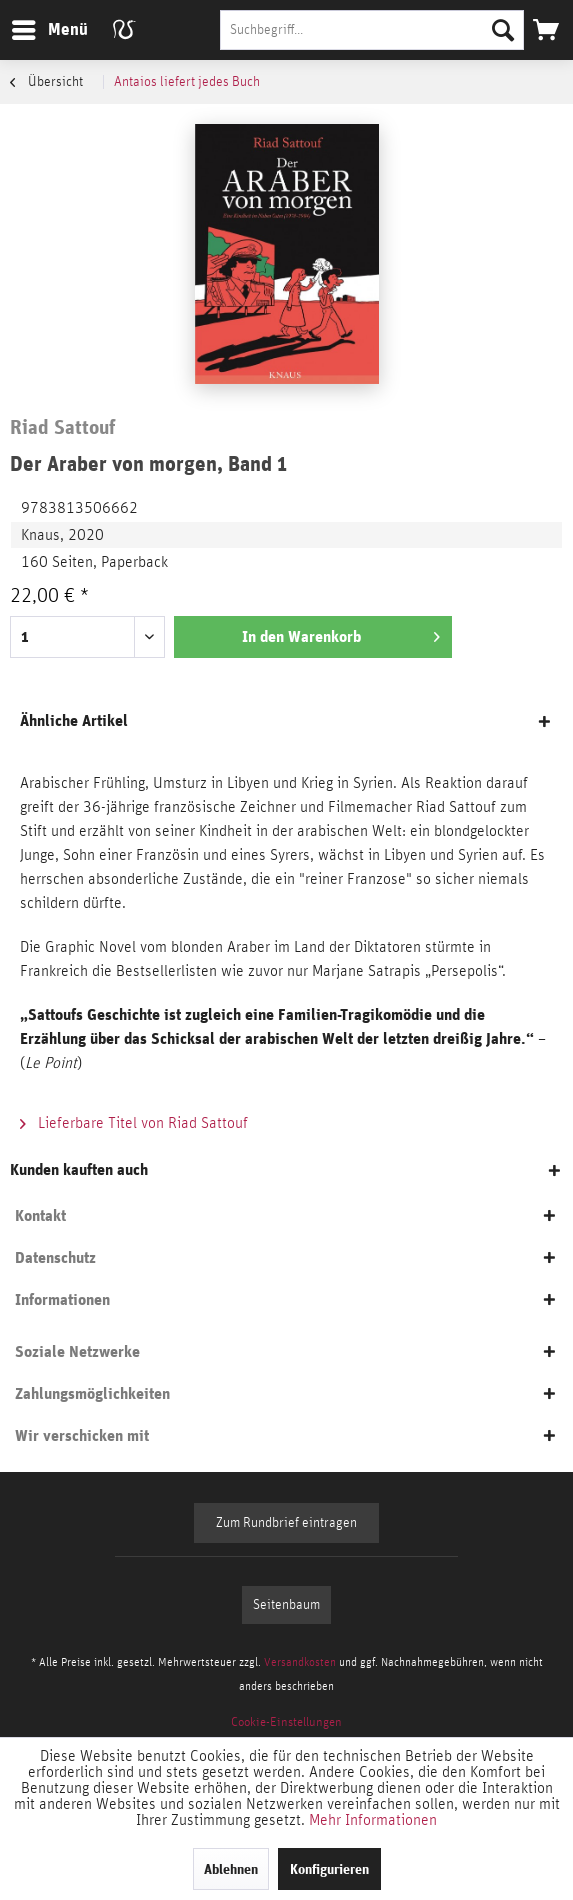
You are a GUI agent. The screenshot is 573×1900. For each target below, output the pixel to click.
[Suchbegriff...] (372, 30)
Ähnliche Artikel (74, 720)
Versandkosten (300, 1662)
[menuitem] (49, 30)
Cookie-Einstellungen (286, 1722)
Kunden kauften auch (79, 1169)
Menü (35, 26)
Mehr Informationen (373, 1820)
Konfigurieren (329, 1869)
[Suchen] (503, 30)
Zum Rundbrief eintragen (286, 1523)
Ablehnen (231, 1869)
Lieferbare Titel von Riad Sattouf (134, 1123)
